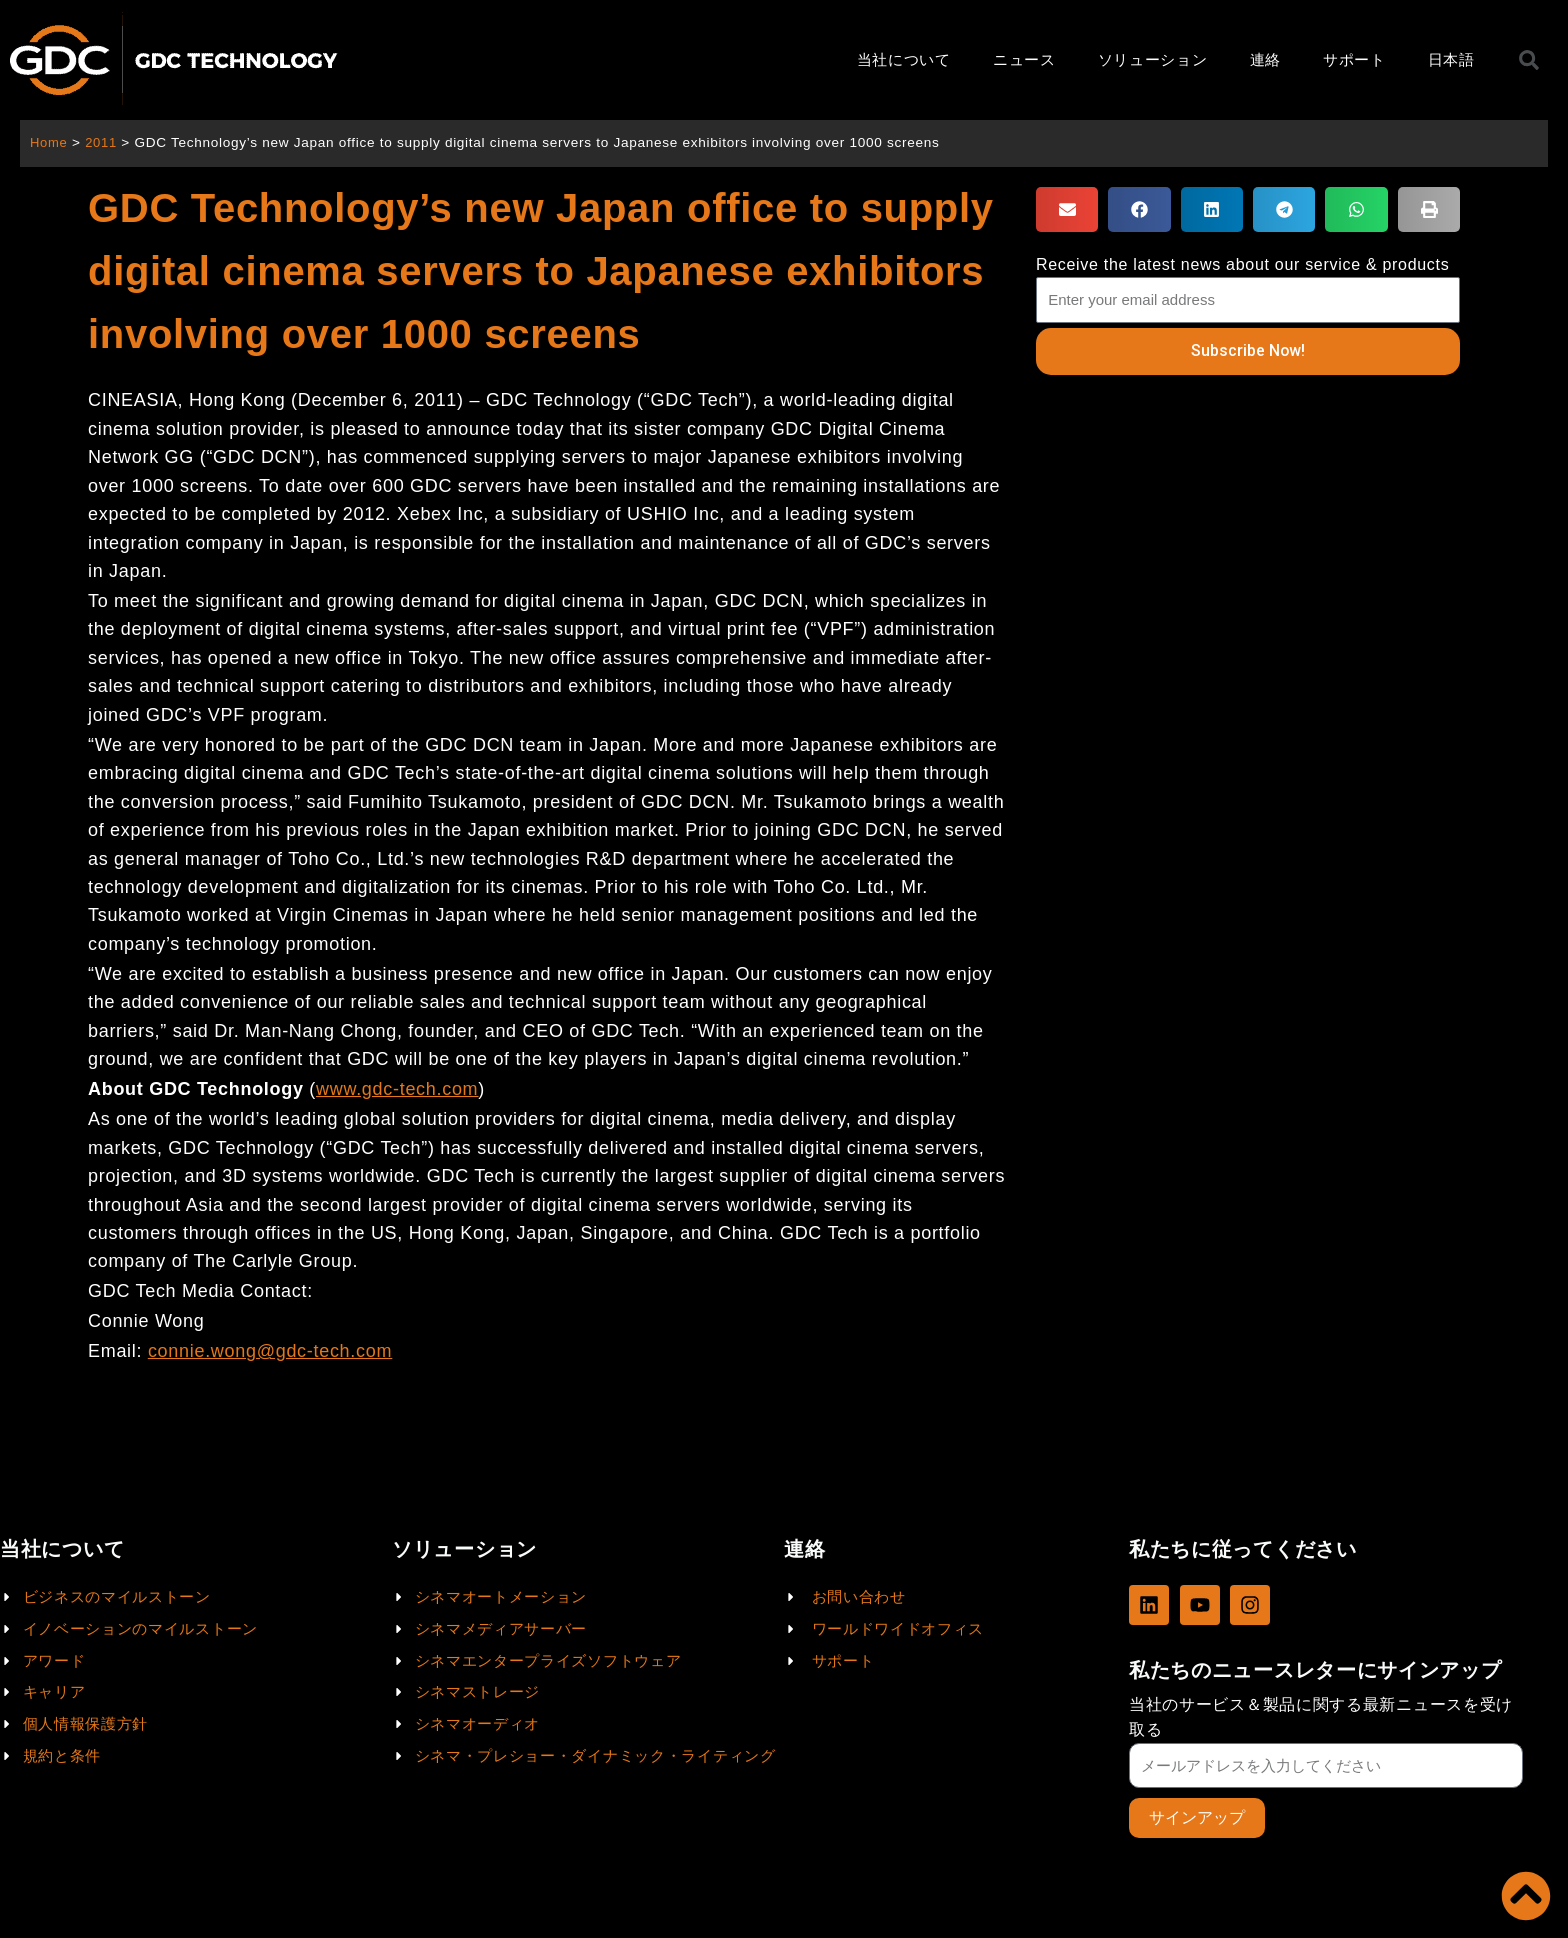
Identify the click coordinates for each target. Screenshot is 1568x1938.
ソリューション (1153, 59)
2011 (103, 142)
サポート (1354, 59)
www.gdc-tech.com (397, 1089)
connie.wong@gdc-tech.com (270, 1351)
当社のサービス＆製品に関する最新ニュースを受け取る (1321, 1716)
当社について (904, 59)
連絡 (1265, 59)
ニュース (1024, 59)
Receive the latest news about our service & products (1243, 264)
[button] (1067, 209)
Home (49, 142)
